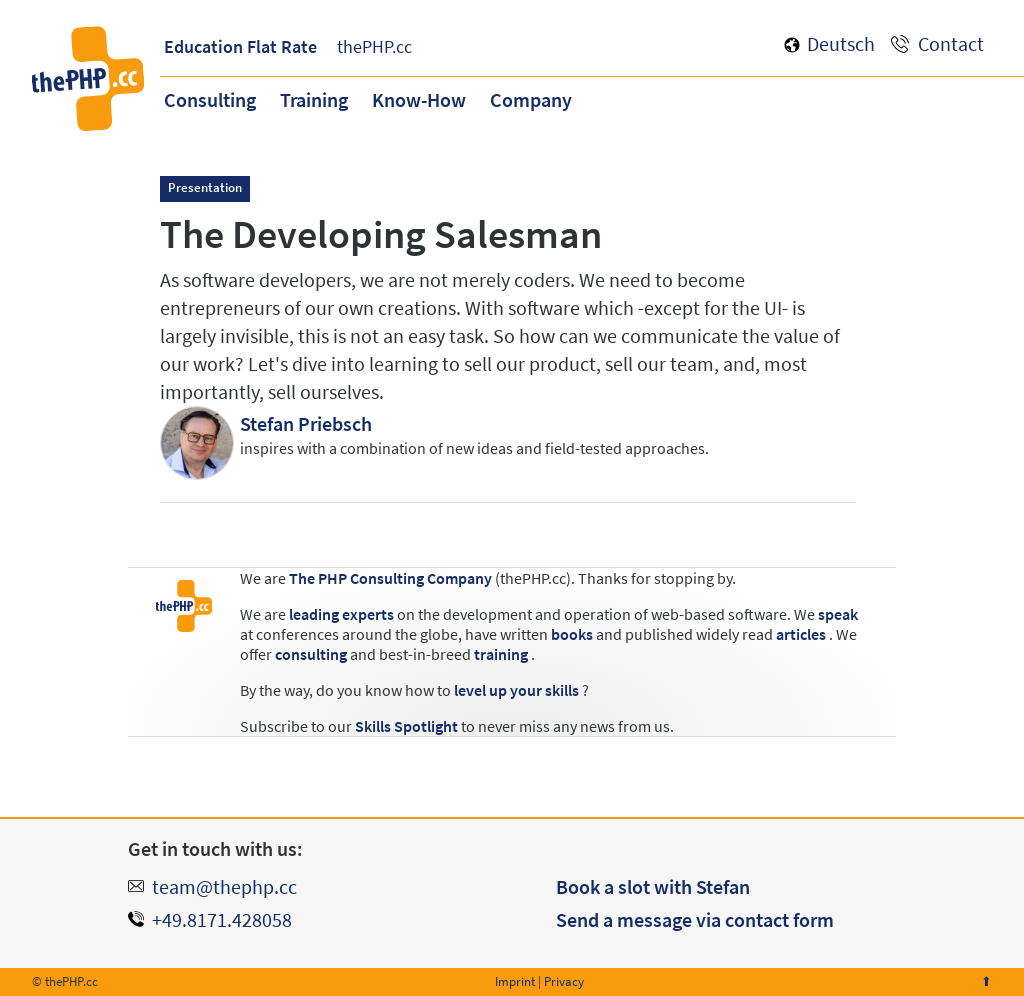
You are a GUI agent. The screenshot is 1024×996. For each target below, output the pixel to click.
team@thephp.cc (224, 886)
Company (531, 99)
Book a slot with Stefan (653, 886)
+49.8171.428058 (222, 919)
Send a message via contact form (695, 919)
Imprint (515, 981)
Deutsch (841, 43)
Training (314, 99)
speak (838, 614)
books (572, 634)
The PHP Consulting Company (390, 578)
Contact (951, 43)
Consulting (210, 99)
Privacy (564, 981)
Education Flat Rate (240, 46)
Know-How (419, 99)
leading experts (341, 614)
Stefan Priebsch (306, 423)
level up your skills (516, 690)
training (501, 654)
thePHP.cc (374, 46)
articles (801, 634)
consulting (311, 654)
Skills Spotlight (406, 726)
